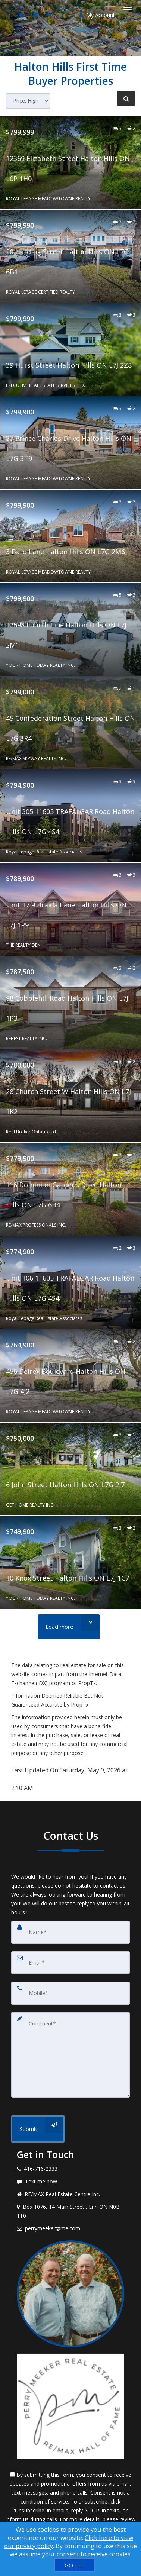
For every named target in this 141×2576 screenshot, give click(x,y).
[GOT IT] (74, 2565)
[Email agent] (36, 14)
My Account (97, 15)
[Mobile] (70, 1993)
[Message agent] (70, 2181)
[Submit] (38, 2129)
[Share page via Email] (50, 14)
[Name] (70, 1932)
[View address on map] (70, 2211)
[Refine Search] (126, 98)
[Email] (70, 1962)
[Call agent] (9, 14)
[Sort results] (28, 101)
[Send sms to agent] (22, 14)
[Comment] (70, 2055)
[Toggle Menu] (127, 10)
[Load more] (69, 1626)
